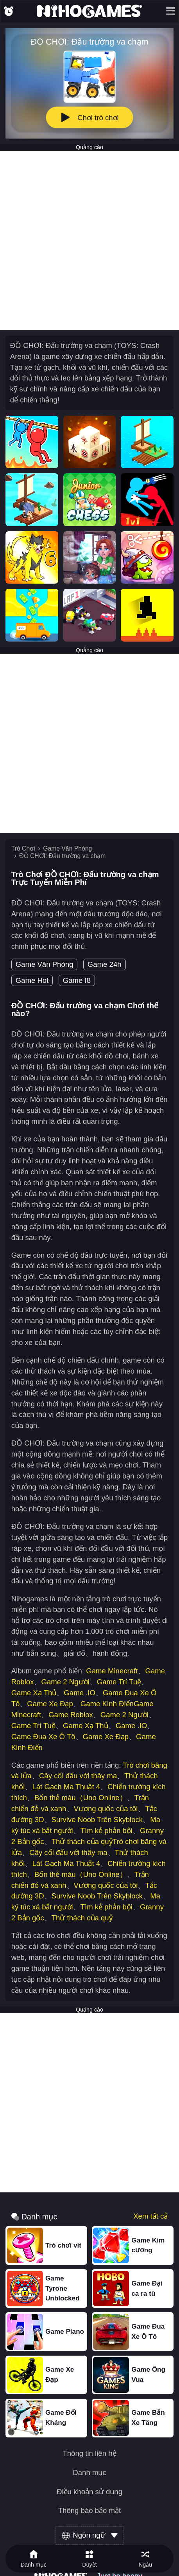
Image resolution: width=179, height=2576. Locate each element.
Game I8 (77, 980)
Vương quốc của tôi (106, 1808)
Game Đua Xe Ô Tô (43, 1736)
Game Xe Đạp (50, 1704)
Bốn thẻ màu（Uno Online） (80, 1798)
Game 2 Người (65, 1682)
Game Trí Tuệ (119, 1682)
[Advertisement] (89, 240)
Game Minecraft (112, 1671)
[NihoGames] (89, 11)
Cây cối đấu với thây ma (78, 1776)
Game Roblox (70, 1715)
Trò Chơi (23, 848)
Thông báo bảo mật (89, 2511)
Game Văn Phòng (67, 848)
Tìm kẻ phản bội (106, 1830)
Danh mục (89, 2473)
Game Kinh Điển (107, 1704)
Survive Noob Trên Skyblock (97, 1819)
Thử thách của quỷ (82, 1841)
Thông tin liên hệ (89, 2453)
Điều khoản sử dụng (89, 2492)
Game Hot (32, 980)
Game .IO (79, 1693)
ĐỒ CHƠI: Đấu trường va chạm (62, 856)
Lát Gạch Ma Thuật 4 (66, 1787)
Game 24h (105, 964)
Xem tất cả (150, 2216)
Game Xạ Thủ (34, 1693)
